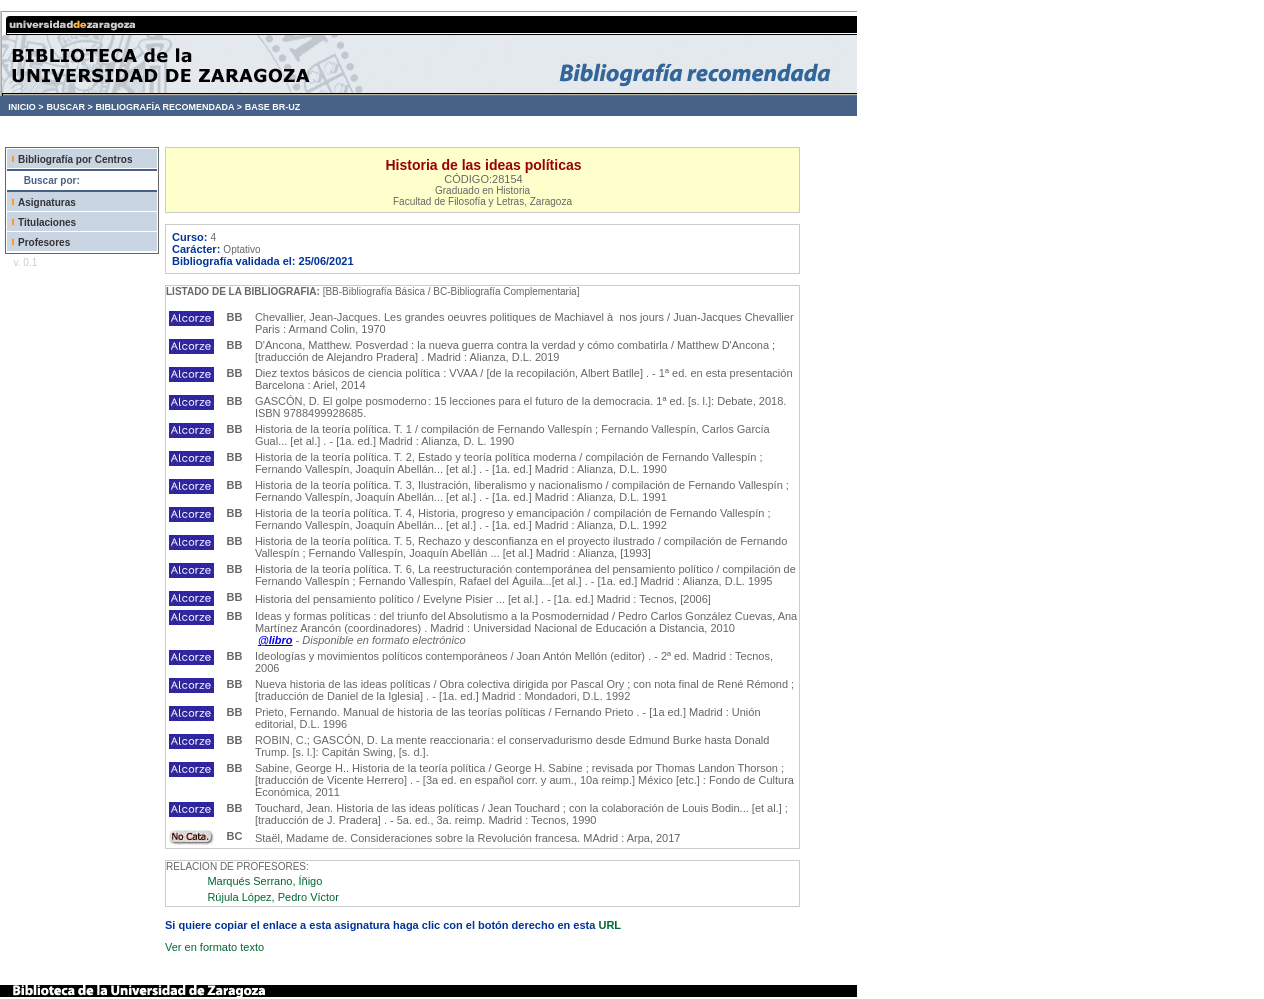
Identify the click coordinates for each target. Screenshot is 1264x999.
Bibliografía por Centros (75, 159)
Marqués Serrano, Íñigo (264, 881)
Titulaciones (47, 222)
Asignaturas (47, 202)
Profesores (44, 242)
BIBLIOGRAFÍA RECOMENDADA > (168, 107)
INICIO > (25, 107)
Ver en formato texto (214, 947)
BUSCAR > (69, 107)
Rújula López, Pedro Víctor (272, 897)
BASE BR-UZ (273, 107)
